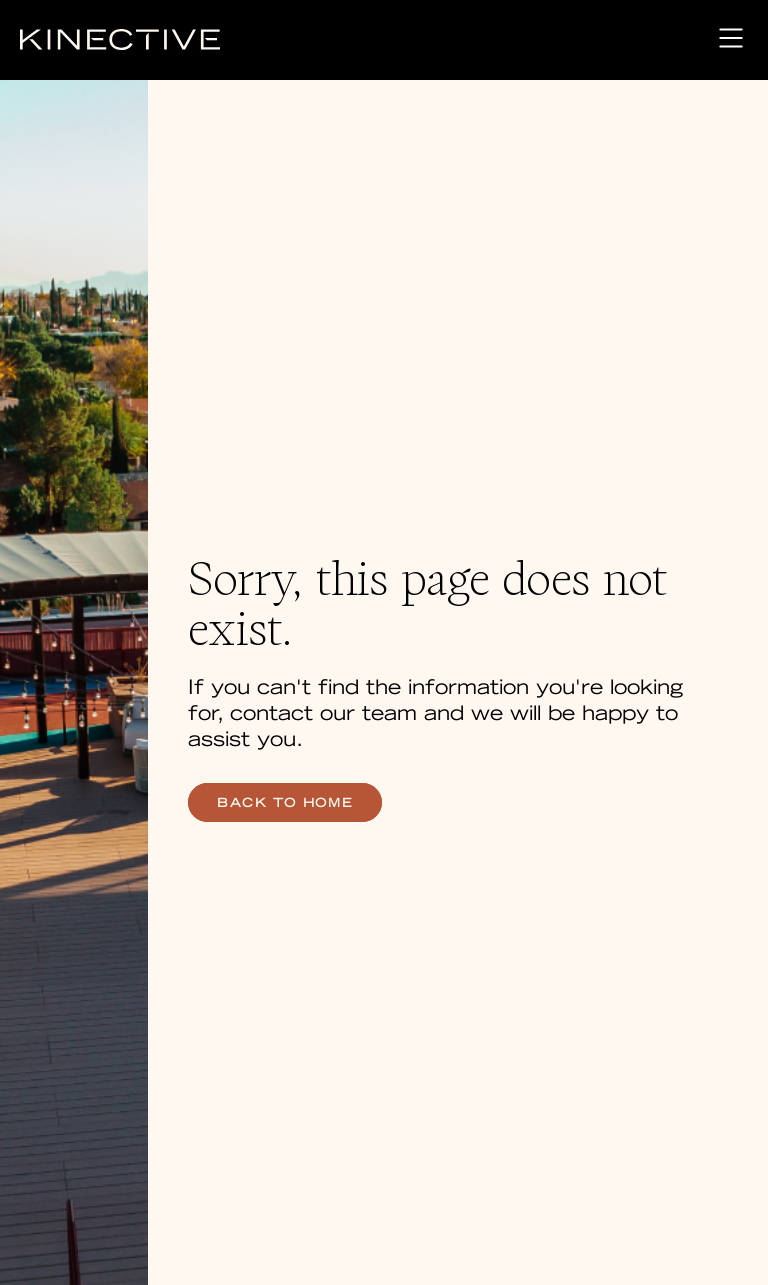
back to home (285, 802)
